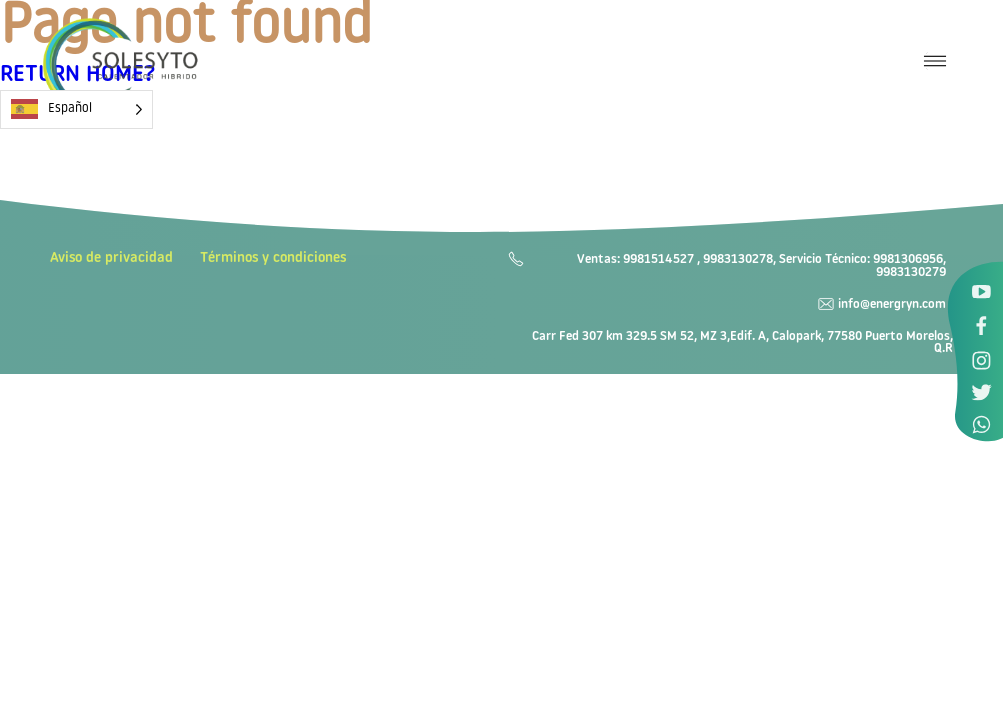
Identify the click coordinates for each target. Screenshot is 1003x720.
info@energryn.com (892, 305)
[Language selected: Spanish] (76, 109)
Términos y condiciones (273, 259)
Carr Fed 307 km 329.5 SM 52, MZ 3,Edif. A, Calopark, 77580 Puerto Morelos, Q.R (742, 343)
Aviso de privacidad (111, 259)
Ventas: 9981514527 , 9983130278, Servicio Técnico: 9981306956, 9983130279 (761, 266)
